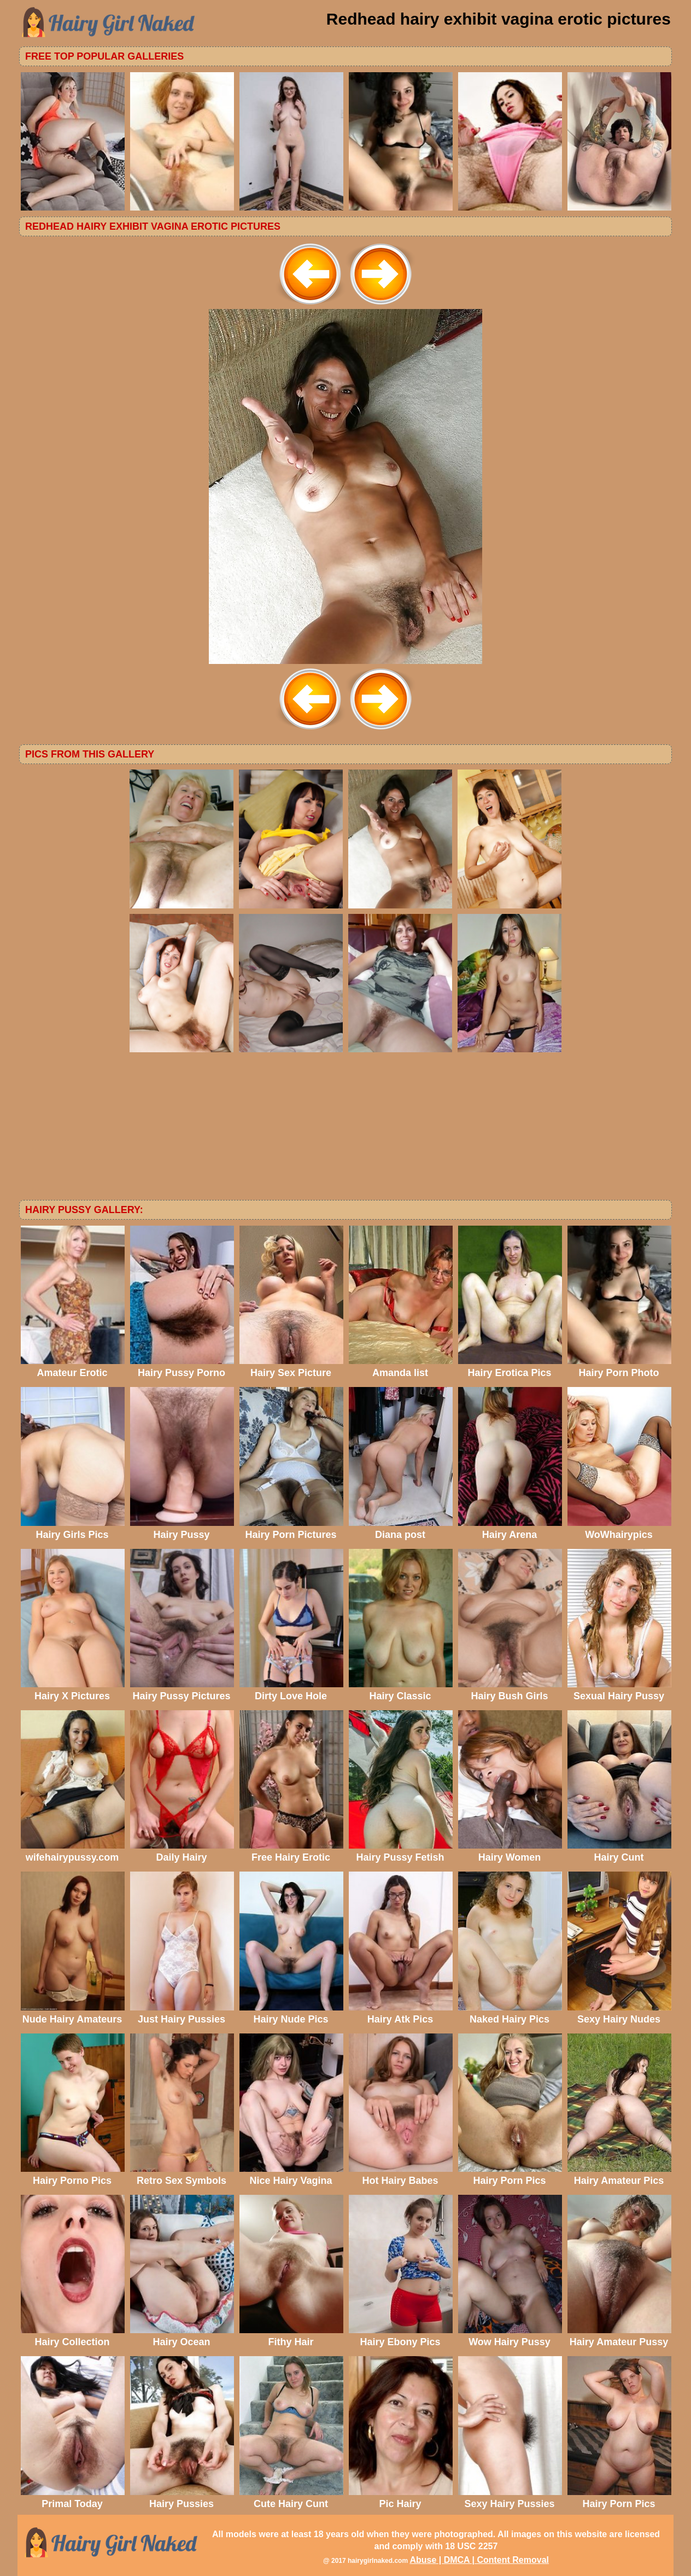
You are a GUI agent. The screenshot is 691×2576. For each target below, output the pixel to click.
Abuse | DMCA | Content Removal (479, 2560)
